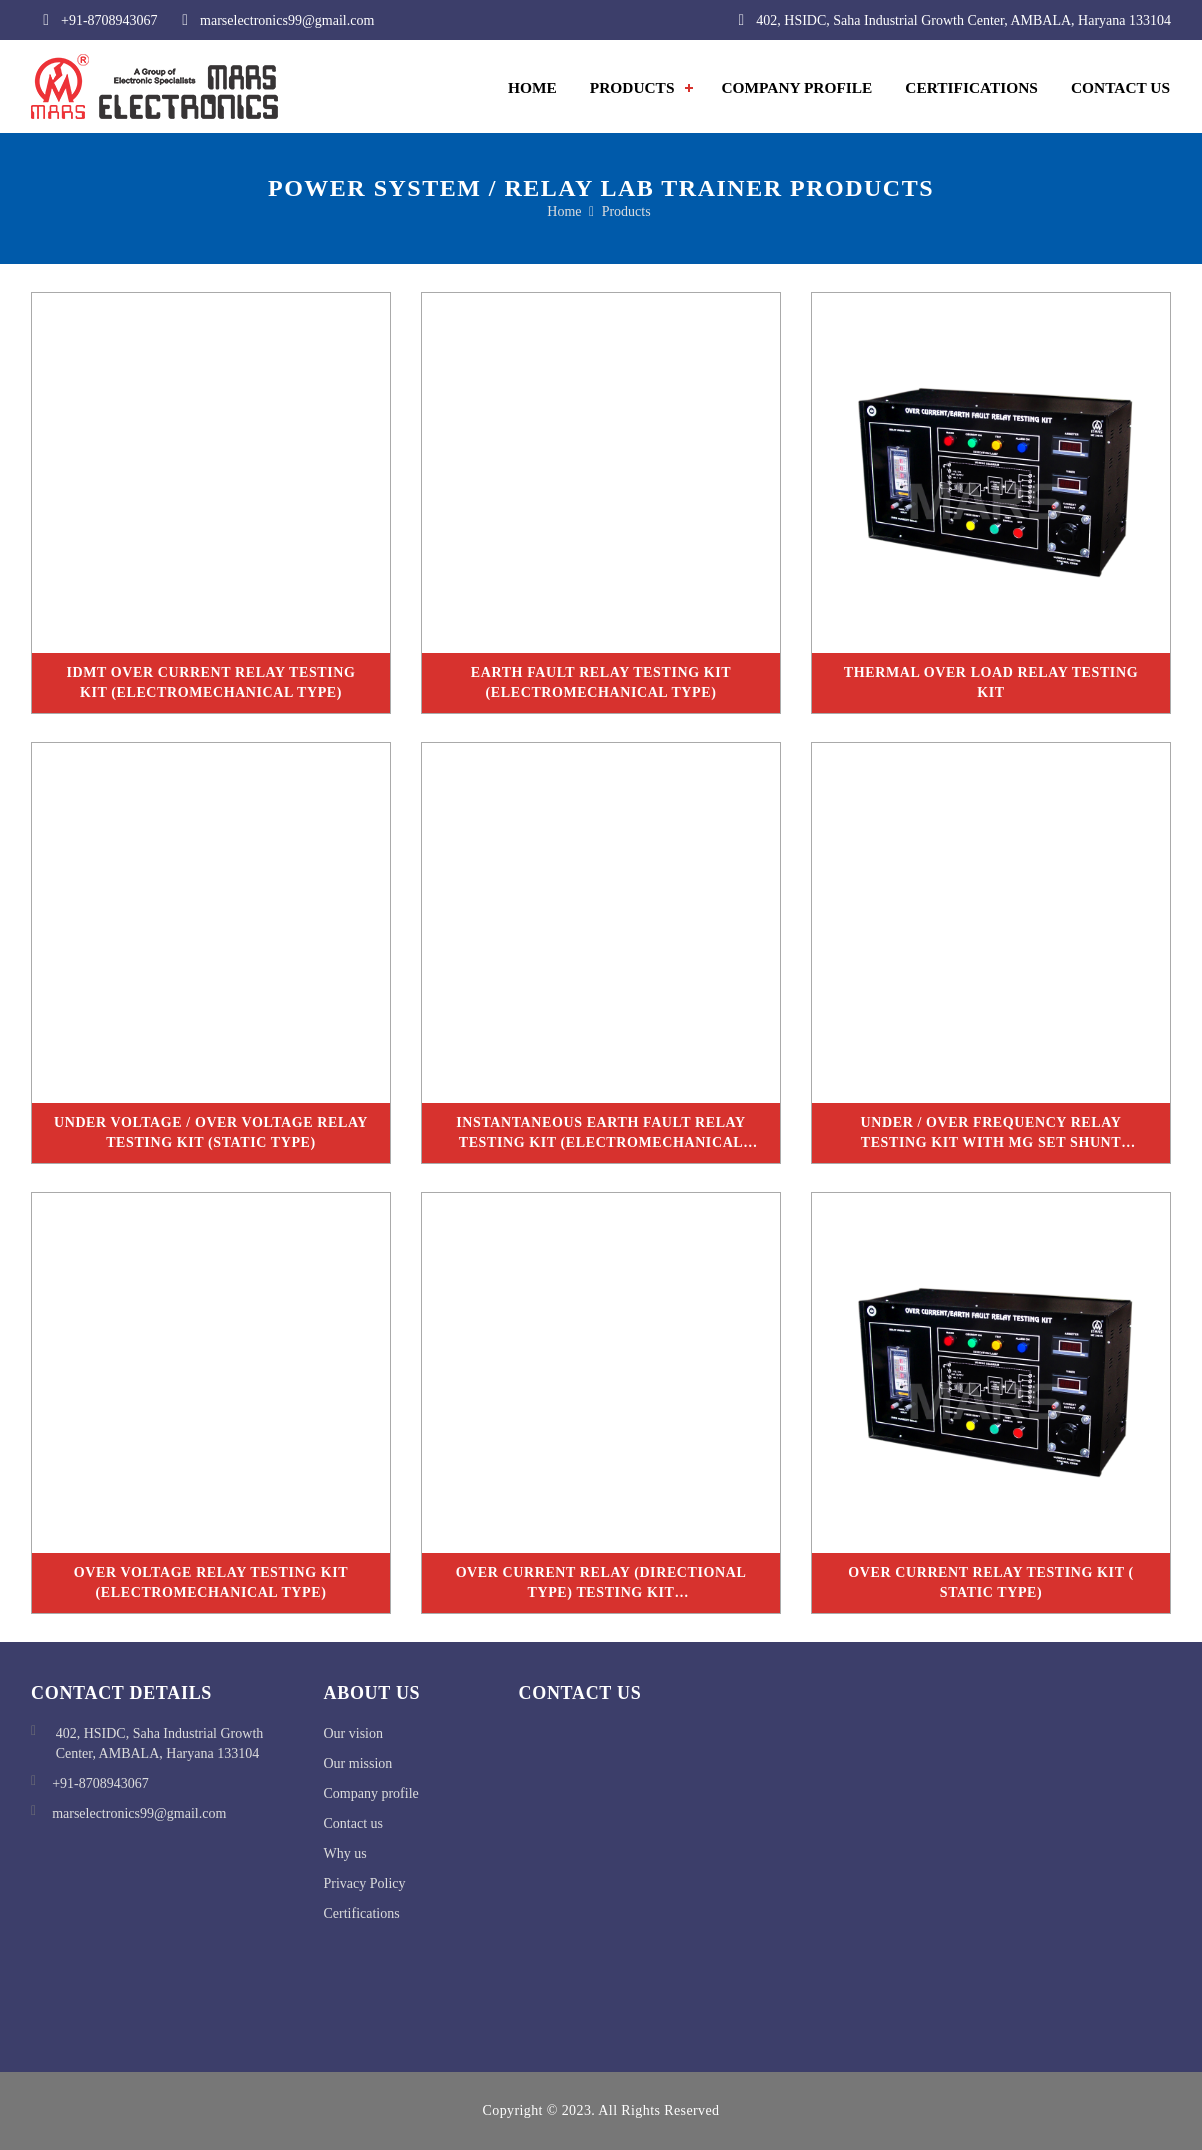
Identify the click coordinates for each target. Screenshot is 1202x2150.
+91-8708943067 (94, 20)
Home (532, 87)
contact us (1120, 87)
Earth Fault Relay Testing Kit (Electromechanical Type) (601, 682)
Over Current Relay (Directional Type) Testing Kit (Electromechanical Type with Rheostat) (601, 1589)
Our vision (354, 1733)
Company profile (371, 1793)
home (564, 211)
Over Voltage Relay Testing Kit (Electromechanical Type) (211, 1582)
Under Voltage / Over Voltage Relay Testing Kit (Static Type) (211, 1132)
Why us (345, 1853)
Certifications (971, 87)
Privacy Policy (365, 1883)
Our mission (358, 1763)
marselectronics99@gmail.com (272, 20)
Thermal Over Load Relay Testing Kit (991, 682)
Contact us (354, 1823)
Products (632, 87)
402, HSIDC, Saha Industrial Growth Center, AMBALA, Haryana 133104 (948, 20)
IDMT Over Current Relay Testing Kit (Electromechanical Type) (210, 682)
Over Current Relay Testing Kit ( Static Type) (990, 1582)
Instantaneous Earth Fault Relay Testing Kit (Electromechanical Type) (601, 1139)
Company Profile (796, 87)
